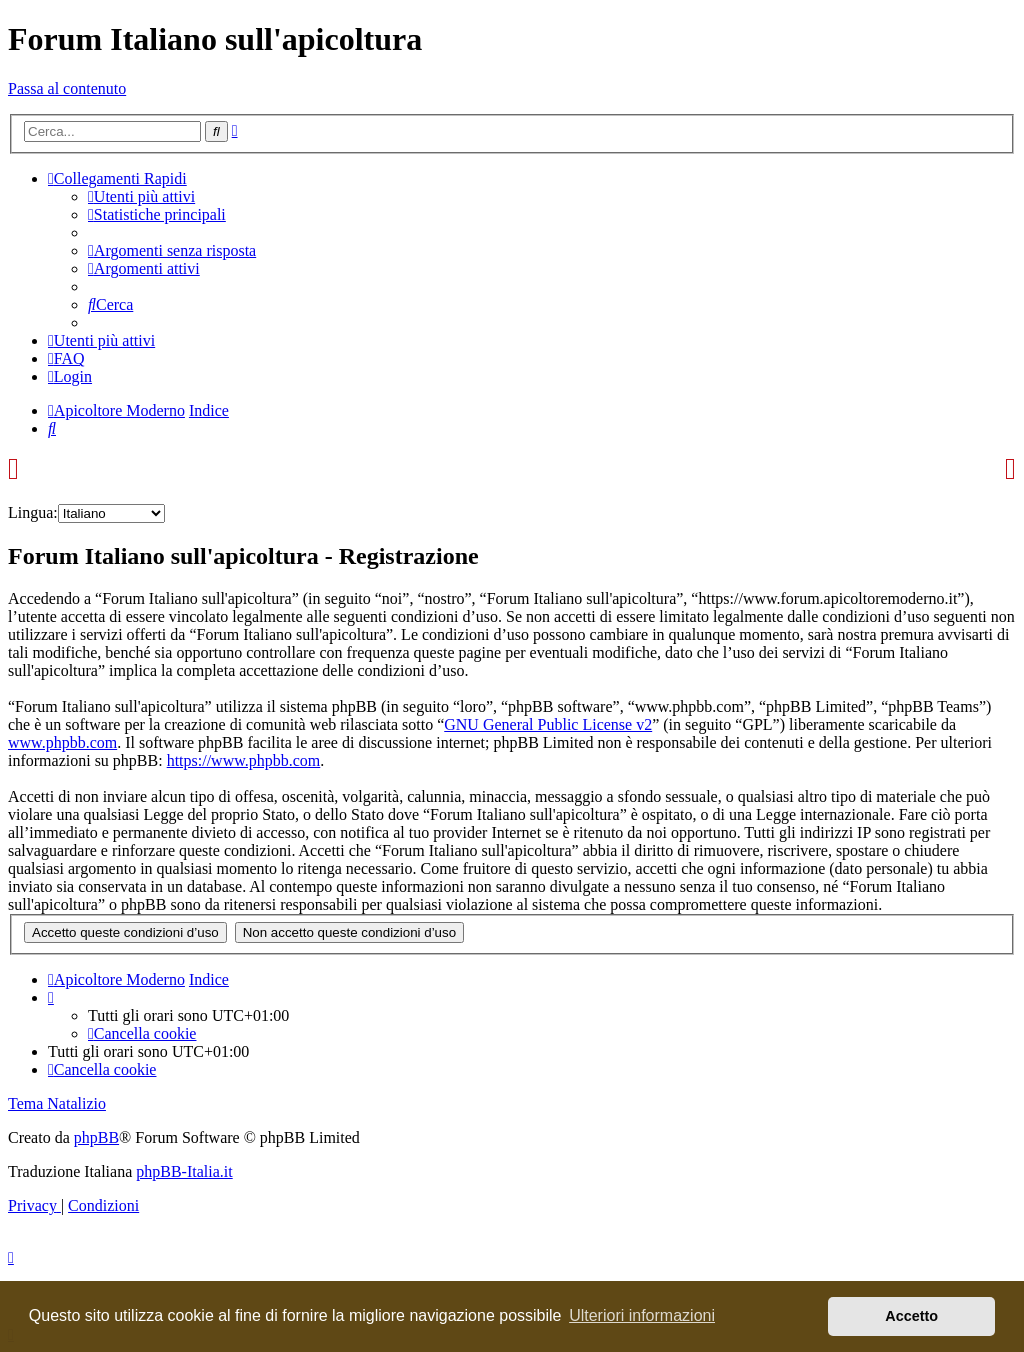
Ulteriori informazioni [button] (642, 1315)
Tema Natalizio (57, 1103)
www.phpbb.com (62, 742)
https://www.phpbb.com (244, 760)
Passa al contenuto (67, 88)
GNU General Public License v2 (548, 724)
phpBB (96, 1137)
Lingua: (33, 512)
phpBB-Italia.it (184, 1171)
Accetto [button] (911, 1316)
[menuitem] (141, 196)
